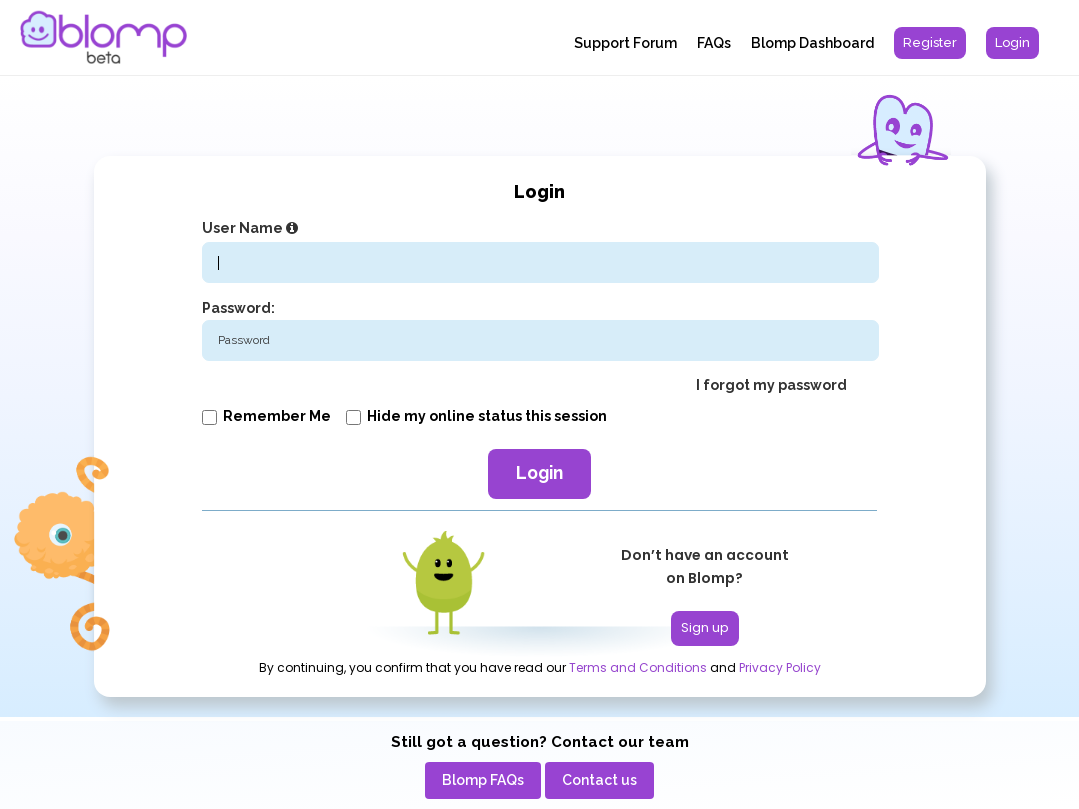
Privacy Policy (780, 668)
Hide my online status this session (476, 416)
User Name (252, 228)
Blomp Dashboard (812, 43)
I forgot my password (771, 385)
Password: (238, 308)
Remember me (266, 416)
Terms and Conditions (638, 668)
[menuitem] (930, 43)
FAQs (714, 43)
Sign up (705, 627)
